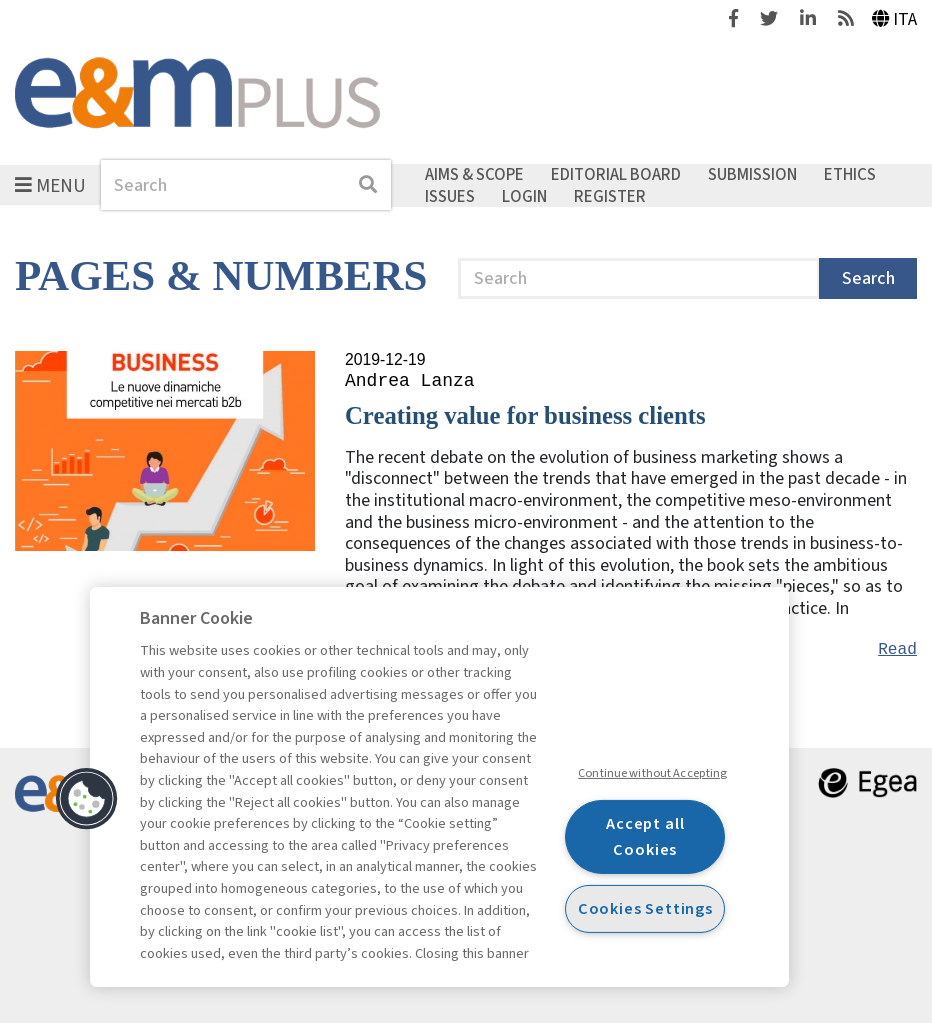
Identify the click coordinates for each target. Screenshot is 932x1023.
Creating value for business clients (525, 415)
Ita (895, 19)
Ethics (850, 175)
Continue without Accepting (652, 773)
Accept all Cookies (645, 836)
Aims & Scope (474, 175)
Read (897, 650)
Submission (752, 175)
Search (868, 278)
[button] (87, 799)
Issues (450, 196)
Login (524, 196)
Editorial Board (616, 175)
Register (610, 196)
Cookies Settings (645, 908)
